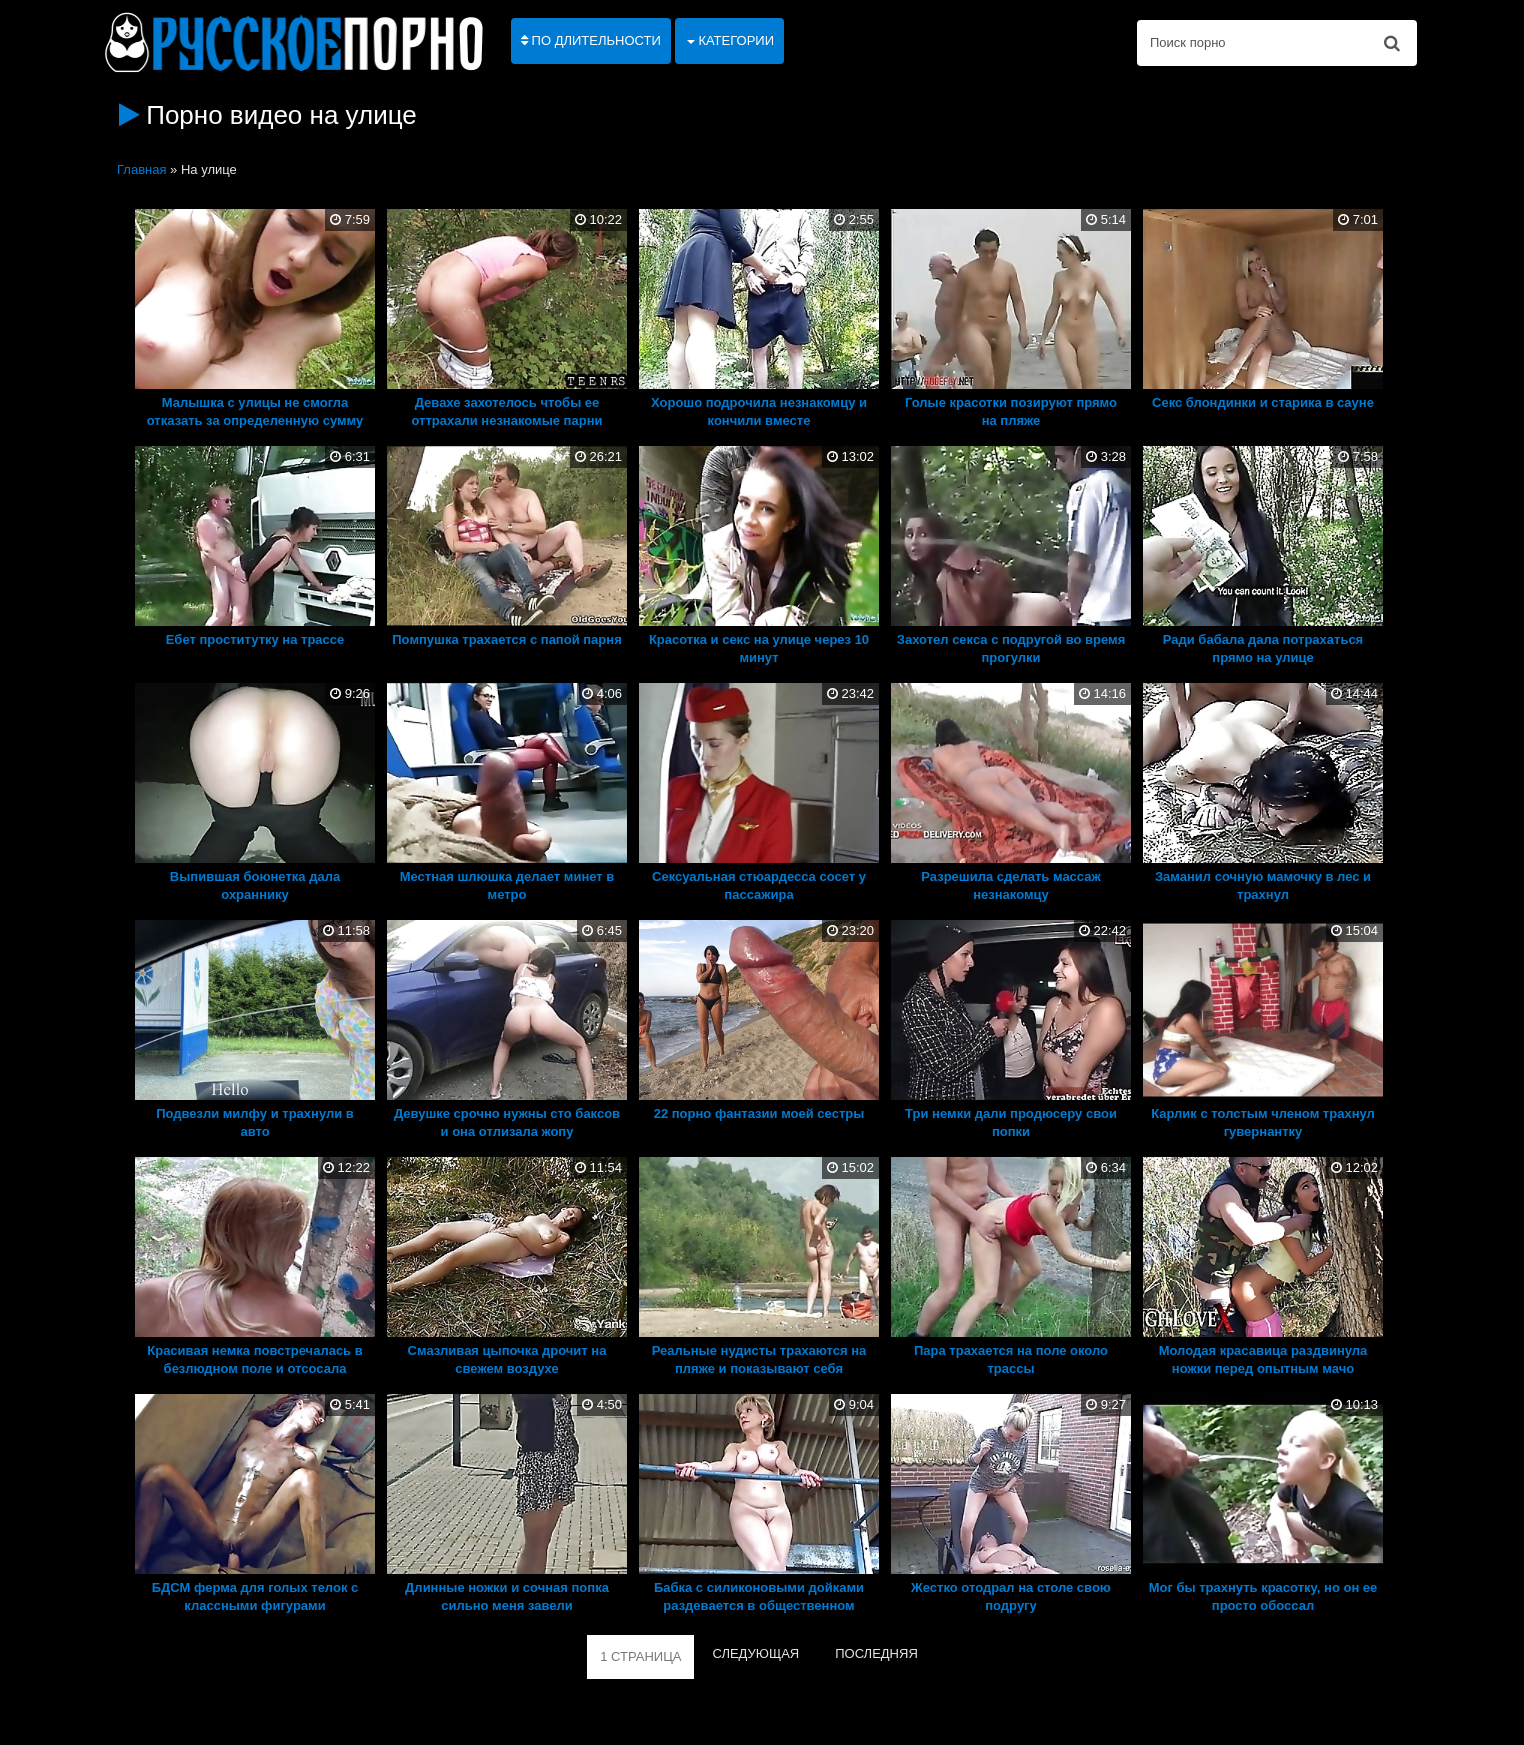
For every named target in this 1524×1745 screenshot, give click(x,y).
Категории (730, 40)
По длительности (591, 40)
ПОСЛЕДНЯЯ (876, 1653)
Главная (141, 169)
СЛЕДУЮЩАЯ (755, 1653)
